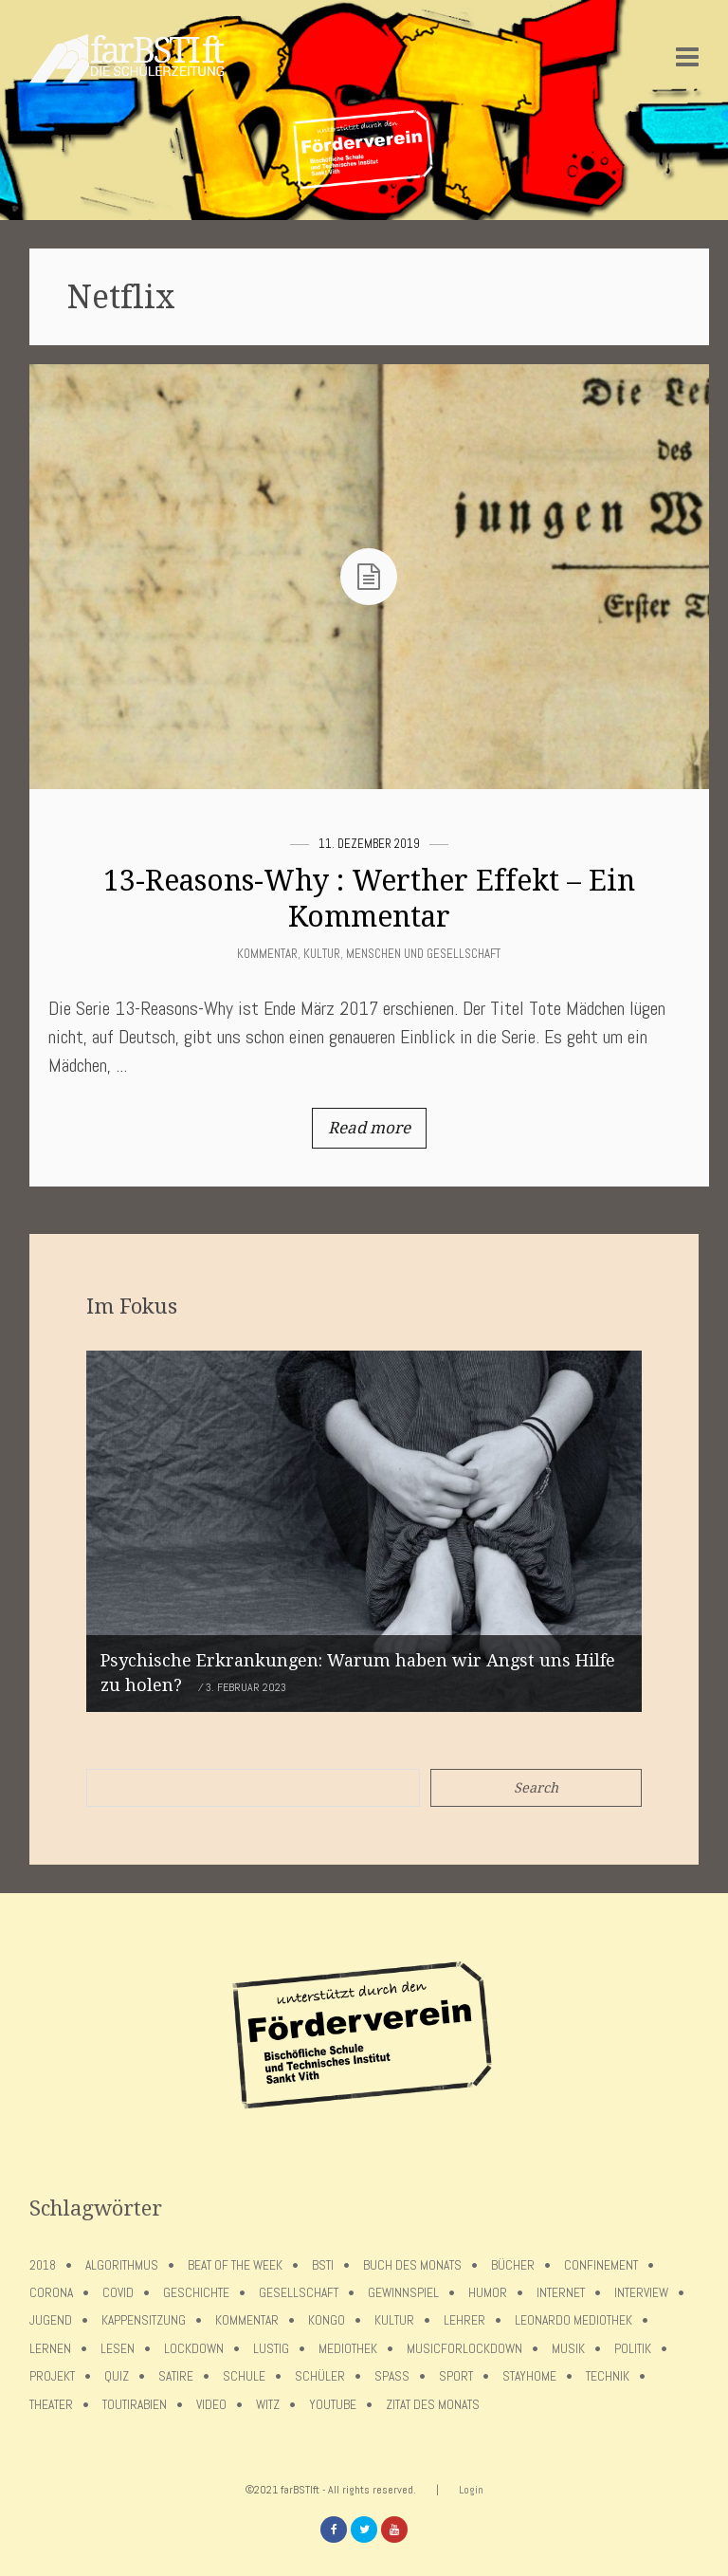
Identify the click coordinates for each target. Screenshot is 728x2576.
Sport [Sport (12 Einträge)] (456, 2376)
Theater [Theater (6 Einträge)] (51, 2405)
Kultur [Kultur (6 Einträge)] (394, 2320)
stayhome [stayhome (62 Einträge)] (529, 2376)
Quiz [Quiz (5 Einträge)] (116, 2376)
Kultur (321, 954)
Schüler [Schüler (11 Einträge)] (320, 2376)
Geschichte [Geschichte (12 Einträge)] (196, 2293)
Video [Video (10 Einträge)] (211, 2405)
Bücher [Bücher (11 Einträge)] (513, 2265)
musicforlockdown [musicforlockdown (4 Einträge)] (464, 2349)
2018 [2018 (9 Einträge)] (42, 2265)
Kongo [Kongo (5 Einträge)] (326, 2320)
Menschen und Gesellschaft (423, 954)
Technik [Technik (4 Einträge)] (607, 2376)
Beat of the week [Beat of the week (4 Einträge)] (235, 2265)
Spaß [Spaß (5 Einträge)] (392, 2376)
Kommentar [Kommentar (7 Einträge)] (247, 2320)
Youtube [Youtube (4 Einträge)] (332, 2405)
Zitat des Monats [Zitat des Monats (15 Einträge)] (433, 2405)
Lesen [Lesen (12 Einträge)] (117, 2349)
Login (471, 2489)
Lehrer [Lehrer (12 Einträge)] (464, 2320)
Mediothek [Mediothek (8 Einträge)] (347, 2349)
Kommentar (267, 954)
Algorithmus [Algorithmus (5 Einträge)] (121, 2265)
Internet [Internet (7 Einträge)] (561, 2293)
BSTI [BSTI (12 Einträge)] (323, 2265)
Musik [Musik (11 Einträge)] (568, 2349)
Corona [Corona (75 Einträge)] (51, 2293)
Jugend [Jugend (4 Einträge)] (50, 2320)
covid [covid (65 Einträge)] (118, 2293)
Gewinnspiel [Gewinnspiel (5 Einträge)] (403, 2293)
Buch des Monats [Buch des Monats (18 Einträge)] (412, 2265)
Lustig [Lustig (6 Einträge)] (271, 2349)
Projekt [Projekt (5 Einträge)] (52, 2376)
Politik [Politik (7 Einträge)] (632, 2349)
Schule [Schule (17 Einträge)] (244, 2376)
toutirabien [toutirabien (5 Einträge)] (134, 2405)
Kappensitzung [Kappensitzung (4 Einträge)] (143, 2320)
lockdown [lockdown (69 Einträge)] (194, 2349)
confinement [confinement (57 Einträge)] (601, 2265)
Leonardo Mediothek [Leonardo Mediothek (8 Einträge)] (573, 2320)
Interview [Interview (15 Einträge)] (641, 2293)
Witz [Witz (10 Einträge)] (268, 2405)
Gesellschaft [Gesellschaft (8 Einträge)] (298, 2293)
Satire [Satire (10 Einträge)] (175, 2376)
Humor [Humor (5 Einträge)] (487, 2293)
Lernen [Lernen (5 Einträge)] (50, 2349)
